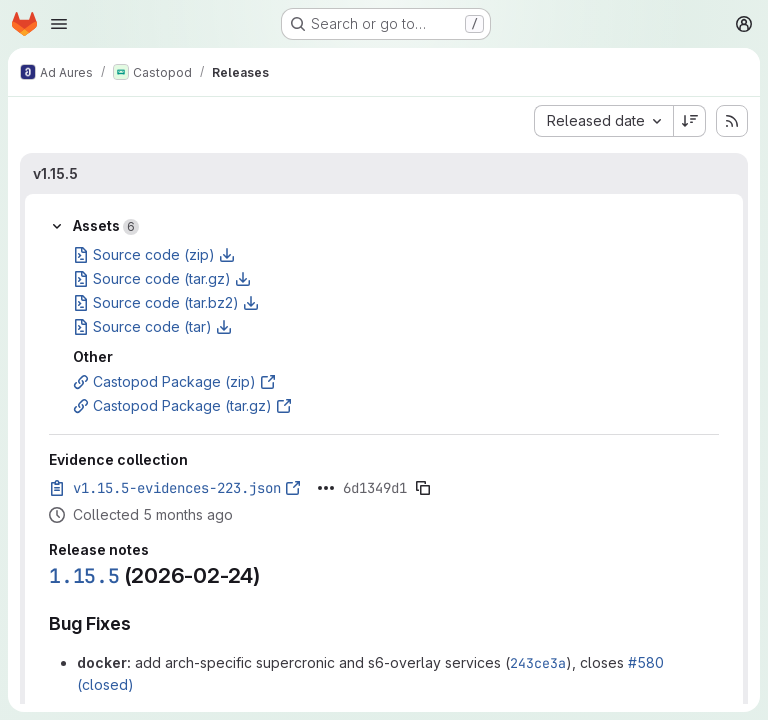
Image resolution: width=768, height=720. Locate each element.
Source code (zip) (154, 254)
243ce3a (538, 663)
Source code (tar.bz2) (166, 302)
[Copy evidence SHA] (423, 488)
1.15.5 (84, 576)
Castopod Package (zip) (174, 381)
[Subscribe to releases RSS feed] (732, 121)
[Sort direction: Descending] (690, 121)
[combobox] (603, 121)
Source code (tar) (152, 326)
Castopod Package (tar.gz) (182, 405)
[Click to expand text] (326, 488)
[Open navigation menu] (59, 24)
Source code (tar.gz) (162, 278)
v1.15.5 (55, 173)
